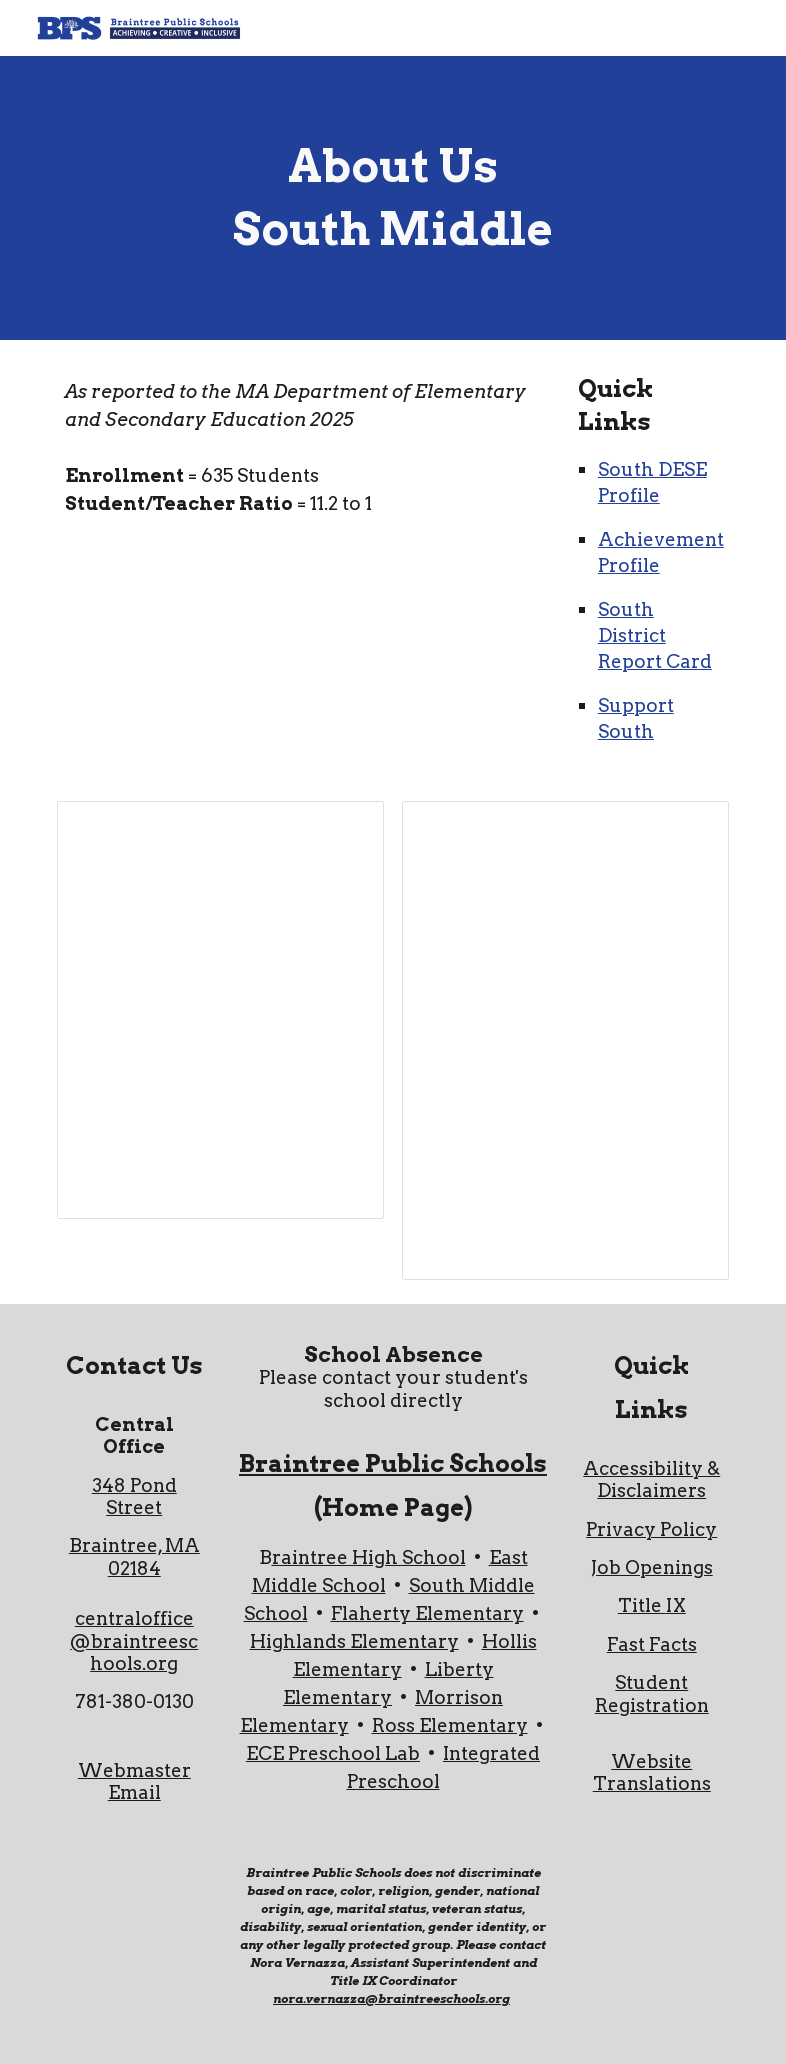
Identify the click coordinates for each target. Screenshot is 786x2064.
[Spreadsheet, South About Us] (221, 1010)
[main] (393, 197)
